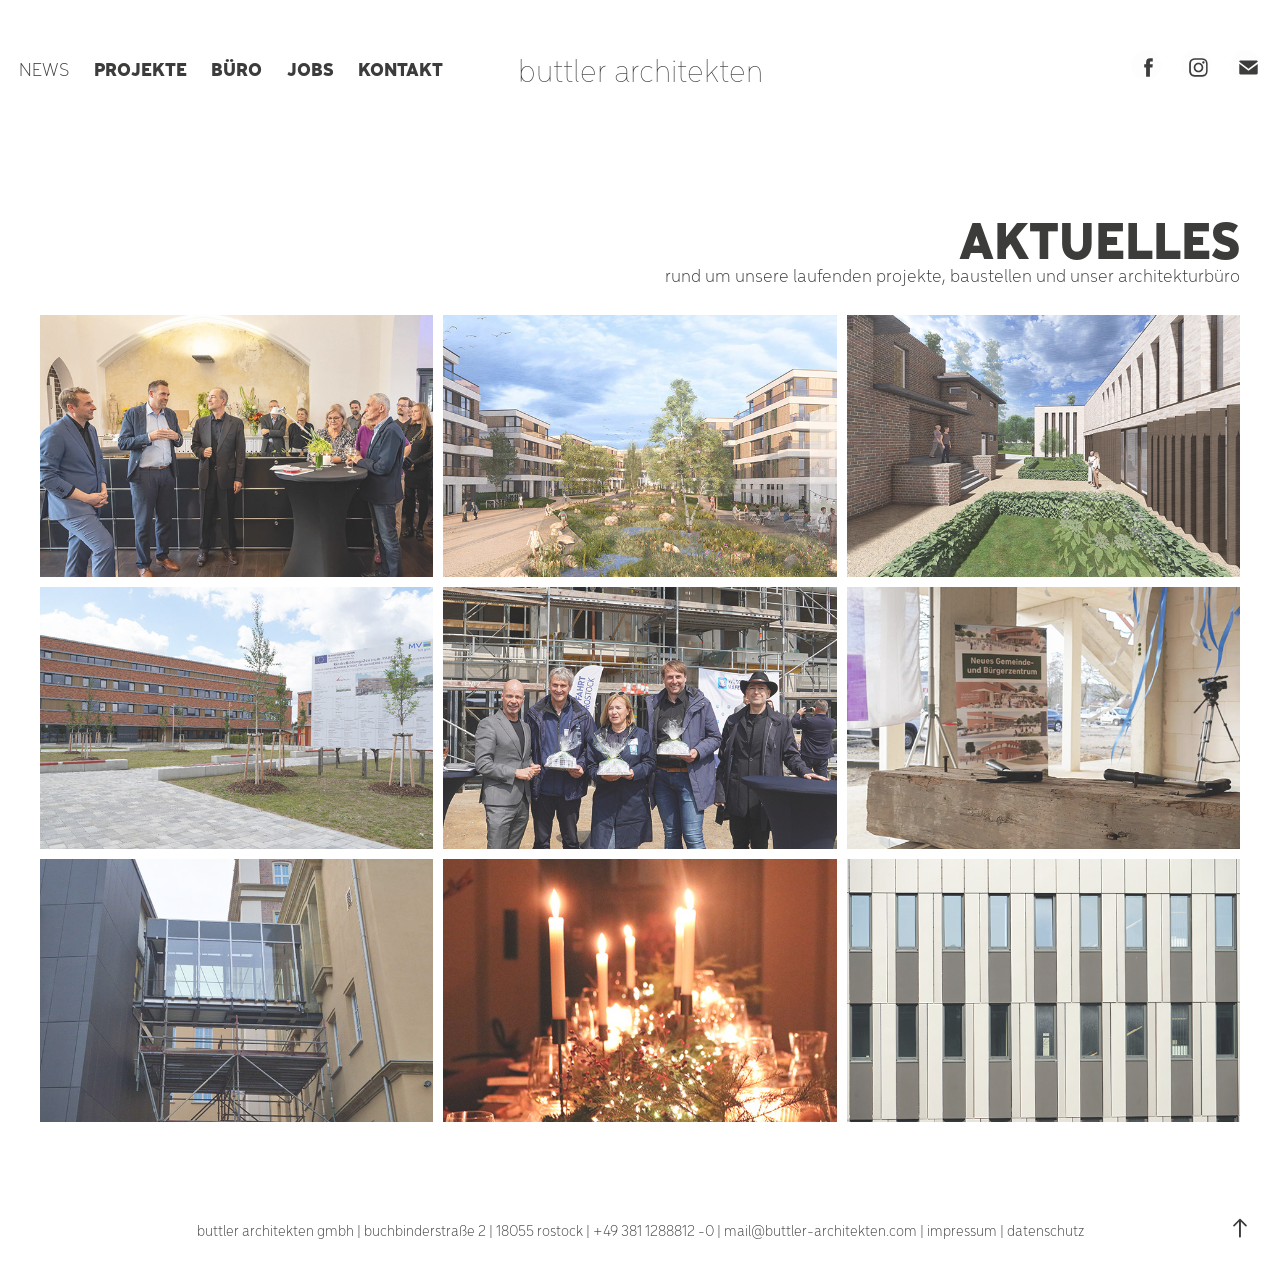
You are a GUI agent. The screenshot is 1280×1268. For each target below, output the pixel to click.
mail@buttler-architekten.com (820, 1230)
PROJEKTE (140, 68)
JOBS (310, 68)
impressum (962, 1230)
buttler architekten (640, 69)
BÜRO (236, 68)
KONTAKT (400, 68)
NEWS (44, 68)
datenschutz (1045, 1230)
